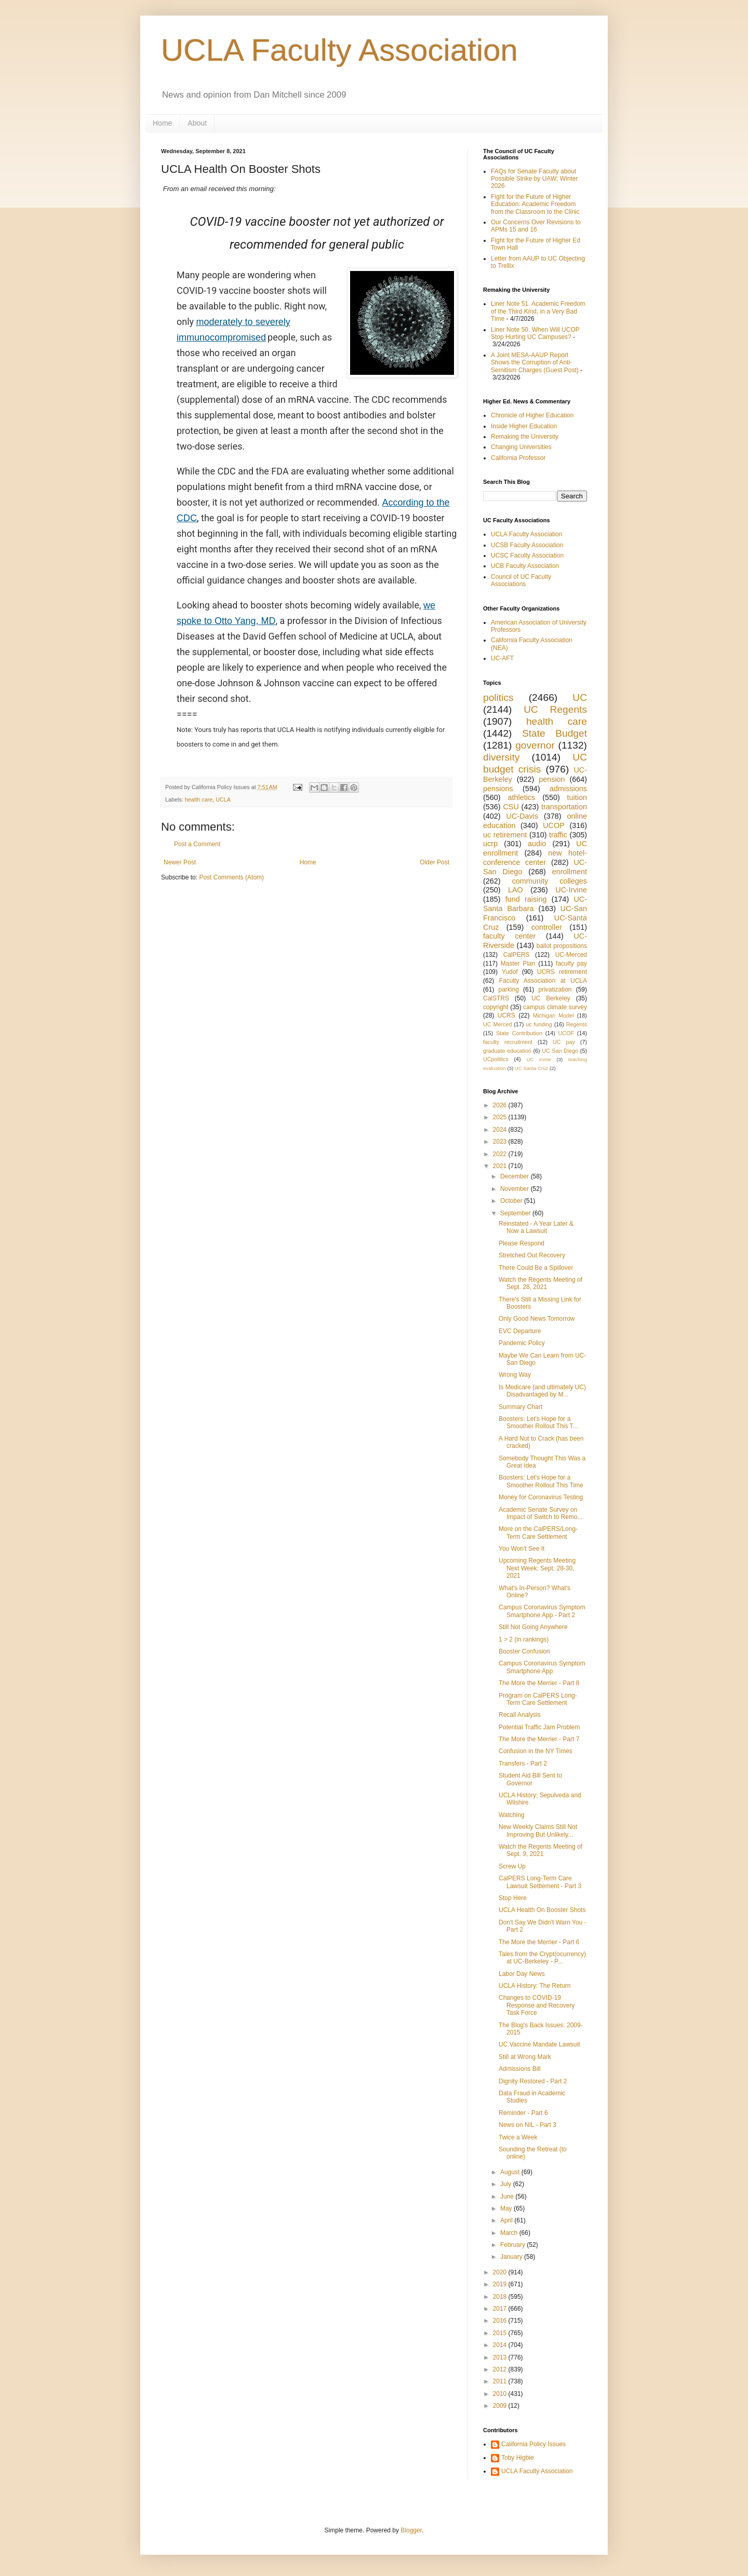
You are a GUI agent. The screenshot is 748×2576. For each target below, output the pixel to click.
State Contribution (519, 1033)
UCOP (554, 825)
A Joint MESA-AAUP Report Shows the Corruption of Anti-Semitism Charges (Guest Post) (535, 362)
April (507, 2220)
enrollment (569, 871)
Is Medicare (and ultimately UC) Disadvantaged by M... (542, 1391)
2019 (501, 2284)
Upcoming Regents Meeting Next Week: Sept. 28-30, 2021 (537, 1568)
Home (162, 123)
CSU (510, 807)
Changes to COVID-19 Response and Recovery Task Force (537, 2005)
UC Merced (497, 1024)
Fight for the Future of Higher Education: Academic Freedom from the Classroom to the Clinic (535, 204)
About (197, 123)
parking (508, 989)
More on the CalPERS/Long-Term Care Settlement (538, 1532)
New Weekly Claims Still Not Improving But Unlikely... (538, 1830)
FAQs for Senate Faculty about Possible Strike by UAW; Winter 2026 (534, 179)
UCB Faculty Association (525, 566)
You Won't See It (521, 1548)
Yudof (510, 971)
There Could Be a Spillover (536, 1267)
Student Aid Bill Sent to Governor (530, 1779)
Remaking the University (524, 436)
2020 (501, 2272)
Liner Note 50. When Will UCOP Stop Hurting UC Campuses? (535, 333)
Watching (512, 1815)
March (509, 2232)
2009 (501, 2405)
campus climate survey (555, 1007)
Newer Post (180, 862)
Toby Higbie (517, 2457)
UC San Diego (560, 1051)
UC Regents (555, 709)
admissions (568, 788)
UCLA (223, 799)
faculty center (509, 936)
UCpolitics (496, 1059)
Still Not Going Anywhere (533, 1627)
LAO (515, 890)
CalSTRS (496, 998)
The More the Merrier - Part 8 (539, 1683)
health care (198, 799)
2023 (501, 1141)
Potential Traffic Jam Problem (539, 1727)
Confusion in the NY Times (535, 1751)
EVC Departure (520, 1331)
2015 (501, 2333)
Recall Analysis (520, 1714)
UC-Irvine (571, 890)
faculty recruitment (507, 1042)
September (516, 1213)
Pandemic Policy (522, 1343)
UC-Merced (571, 954)
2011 (501, 2381)
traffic (558, 835)
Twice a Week (518, 2137)
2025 (501, 1117)
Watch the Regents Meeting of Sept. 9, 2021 (540, 1850)
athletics (521, 797)
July (506, 2184)
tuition (577, 797)
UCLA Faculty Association (339, 50)
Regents (576, 1024)
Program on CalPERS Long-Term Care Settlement (538, 1699)
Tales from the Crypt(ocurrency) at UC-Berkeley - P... (542, 1957)
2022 (501, 1154)
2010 (501, 2393)
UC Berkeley (550, 998)
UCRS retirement (562, 971)
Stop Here (513, 1898)
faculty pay (571, 963)
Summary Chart (520, 1407)
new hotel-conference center (535, 857)
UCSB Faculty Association (527, 545)
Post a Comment (197, 844)
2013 (501, 2357)
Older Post (434, 862)
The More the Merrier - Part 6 (539, 1942)
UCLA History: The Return (535, 1985)
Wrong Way (515, 1374)
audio (537, 843)
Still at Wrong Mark (525, 2056)
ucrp (490, 843)
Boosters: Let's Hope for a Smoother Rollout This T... (538, 1422)
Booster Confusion (524, 1651)
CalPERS (516, 954)
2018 (501, 2296)
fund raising (526, 899)
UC (579, 697)
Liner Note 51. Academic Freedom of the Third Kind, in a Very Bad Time (538, 311)
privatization (554, 989)
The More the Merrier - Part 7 (539, 1739)
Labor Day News (522, 1973)
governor (535, 745)
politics (498, 697)
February (513, 2244)
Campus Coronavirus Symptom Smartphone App (542, 1667)
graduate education (507, 1051)
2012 (501, 2369)
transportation (564, 807)
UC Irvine (538, 1059)
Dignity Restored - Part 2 (533, 2081)
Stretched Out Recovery (532, 1255)
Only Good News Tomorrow (537, 1318)
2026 (501, 1105)
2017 (501, 2308)
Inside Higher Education (524, 426)
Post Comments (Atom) (231, 877)
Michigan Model (553, 1015)
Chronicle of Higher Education (532, 415)
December (515, 1176)
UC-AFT (502, 658)
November (515, 1188)
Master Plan (518, 963)
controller (546, 927)
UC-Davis (522, 816)
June (507, 2196)
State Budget (554, 733)
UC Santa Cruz (532, 1068)
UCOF (566, 1033)
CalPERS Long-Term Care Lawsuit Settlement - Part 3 (540, 1882)
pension (552, 779)
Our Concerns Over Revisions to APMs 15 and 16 (536, 226)
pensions (498, 788)
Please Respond (521, 1243)
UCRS (506, 1015)
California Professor (518, 458)
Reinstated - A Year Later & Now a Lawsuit (536, 1227)
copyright (496, 1007)
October (512, 1200)
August (511, 2172)
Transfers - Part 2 (523, 1763)
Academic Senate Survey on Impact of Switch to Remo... (541, 1513)
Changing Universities (521, 447)
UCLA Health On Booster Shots (542, 1910)
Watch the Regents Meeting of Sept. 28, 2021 (540, 1283)
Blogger (411, 2530)
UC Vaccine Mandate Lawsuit (539, 2044)
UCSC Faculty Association (527, 555)
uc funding (539, 1024)
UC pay (564, 1042)
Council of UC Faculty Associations (521, 580)
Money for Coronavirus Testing (541, 1497)
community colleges (549, 881)
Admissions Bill (520, 2068)
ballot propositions (562, 946)
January (512, 2256)
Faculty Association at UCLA (543, 980)
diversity (501, 757)
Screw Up (512, 1866)
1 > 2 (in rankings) (524, 1639)
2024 (501, 1129)
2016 (501, 2320)
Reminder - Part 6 (523, 2113)
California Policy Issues (533, 2444)
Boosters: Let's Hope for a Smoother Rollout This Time (541, 1481)
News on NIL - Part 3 (527, 2124)
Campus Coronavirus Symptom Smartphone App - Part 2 (542, 1611)
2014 (501, 2345)
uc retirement (505, 835)
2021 (501, 1166)
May (507, 2208)
